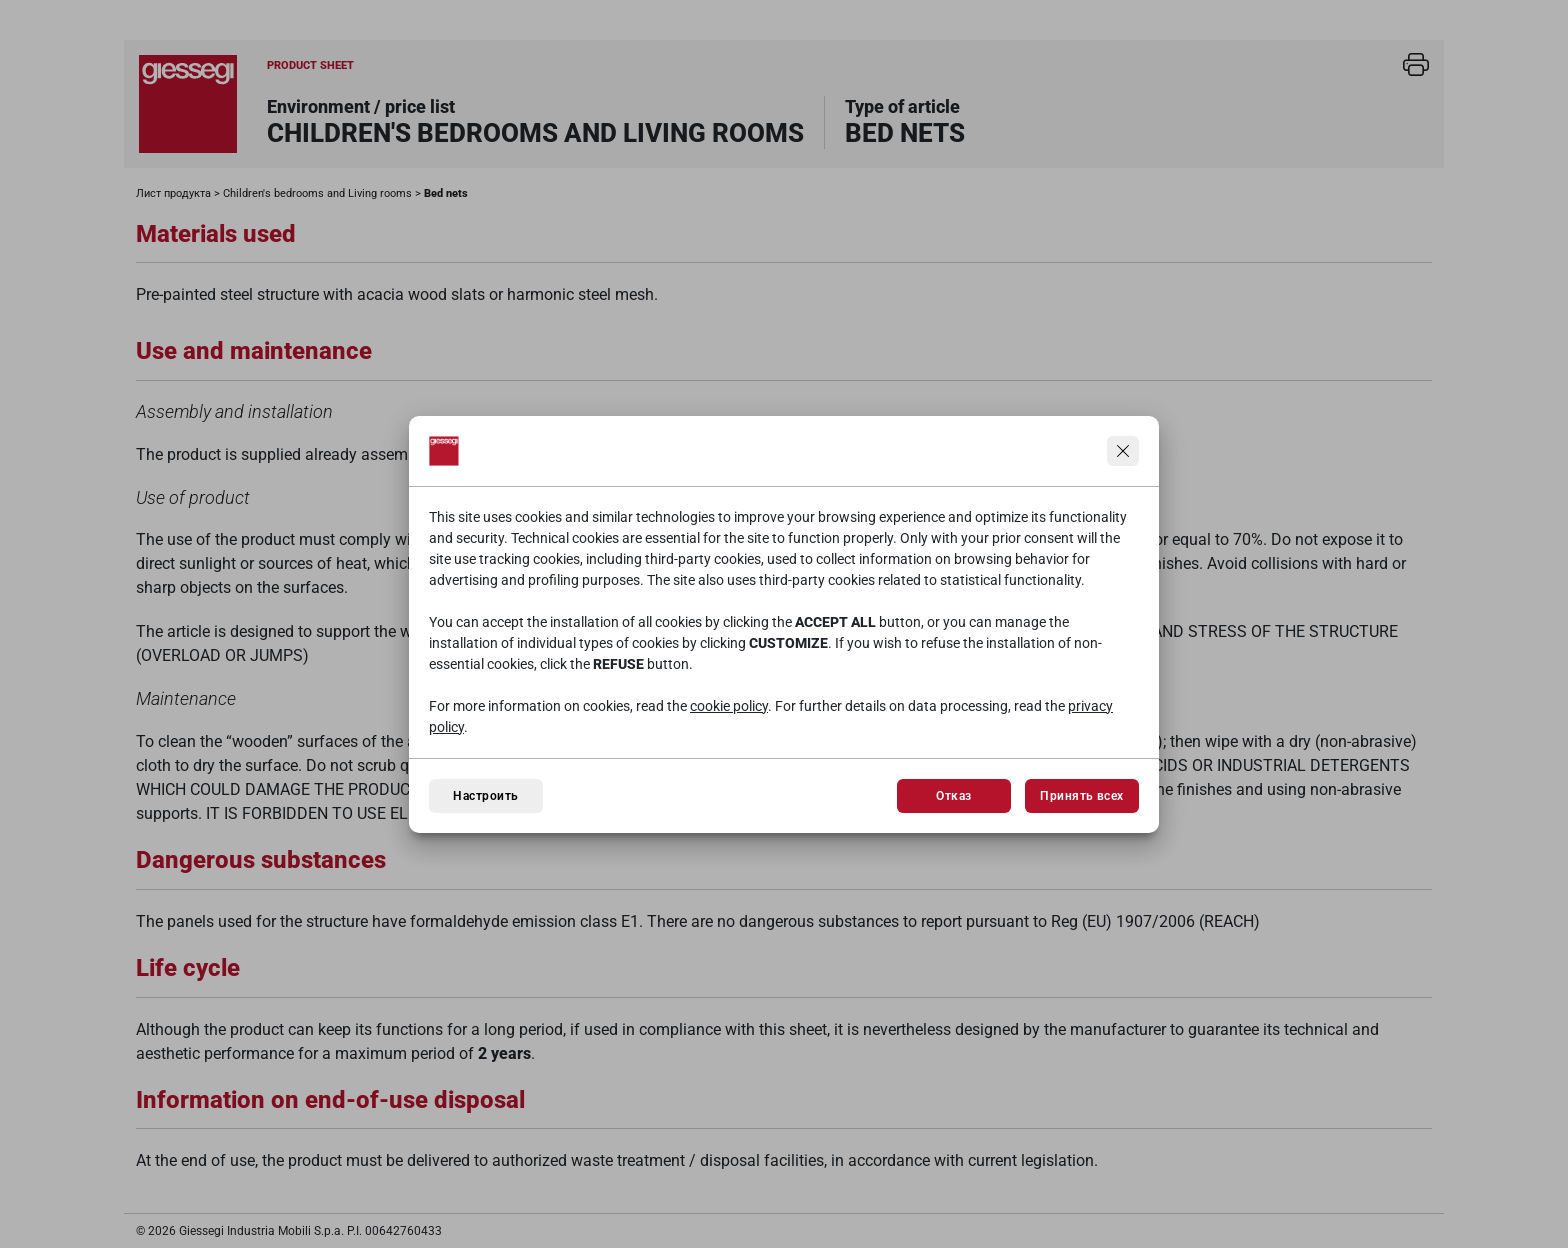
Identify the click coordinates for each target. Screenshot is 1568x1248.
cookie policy (729, 706)
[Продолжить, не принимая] (1123, 451)
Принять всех (1082, 796)
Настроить (485, 796)
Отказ (953, 796)
